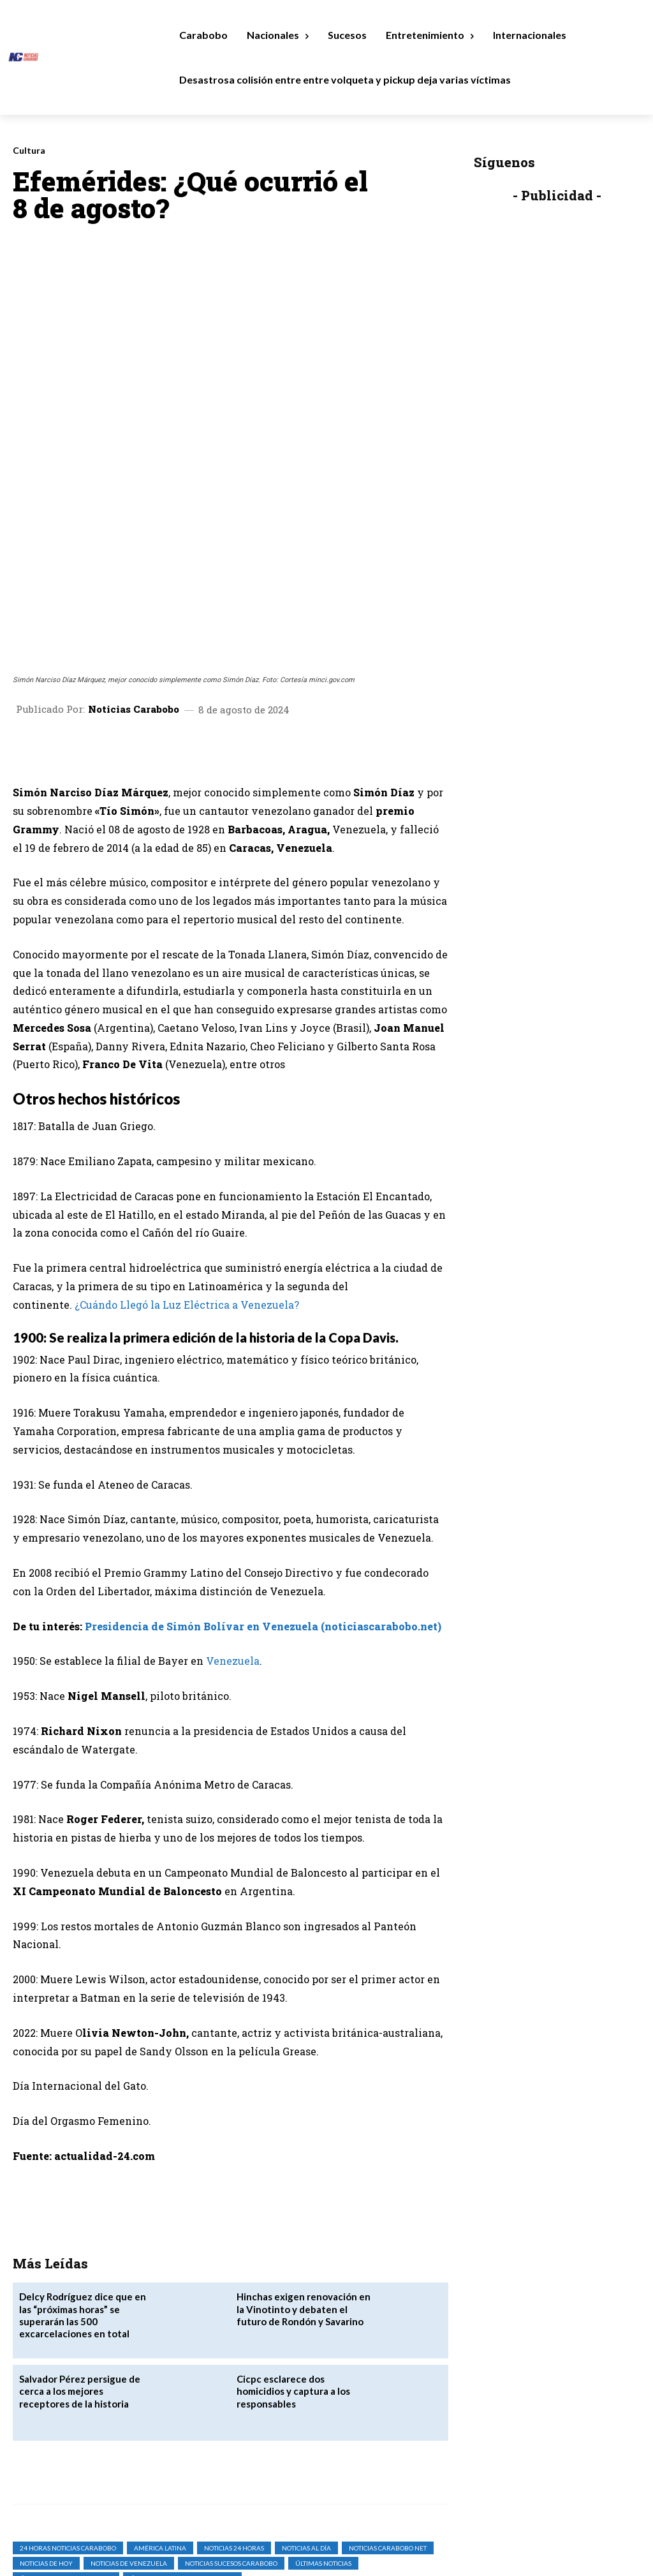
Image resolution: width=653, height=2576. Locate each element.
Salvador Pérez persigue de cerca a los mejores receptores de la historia (84, 2258)
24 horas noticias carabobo (68, 2416)
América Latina (160, 2416)
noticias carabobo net (388, 2416)
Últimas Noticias (323, 2432)
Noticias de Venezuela (129, 2432)
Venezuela (233, 1530)
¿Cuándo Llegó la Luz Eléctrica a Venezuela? (187, 1173)
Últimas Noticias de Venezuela (182, 2447)
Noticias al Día (306, 2416)
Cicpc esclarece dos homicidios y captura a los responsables (302, 2253)
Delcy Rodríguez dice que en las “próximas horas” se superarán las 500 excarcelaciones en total (87, 2176)
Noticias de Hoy (46, 2432)
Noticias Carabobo (133, 578)
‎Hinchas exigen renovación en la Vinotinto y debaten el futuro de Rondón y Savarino (304, 2176)
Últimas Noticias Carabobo (66, 2447)
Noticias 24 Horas (234, 2416)
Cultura (29, 150)
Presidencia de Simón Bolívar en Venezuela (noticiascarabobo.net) (263, 1495)
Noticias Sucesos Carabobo (231, 2432)
